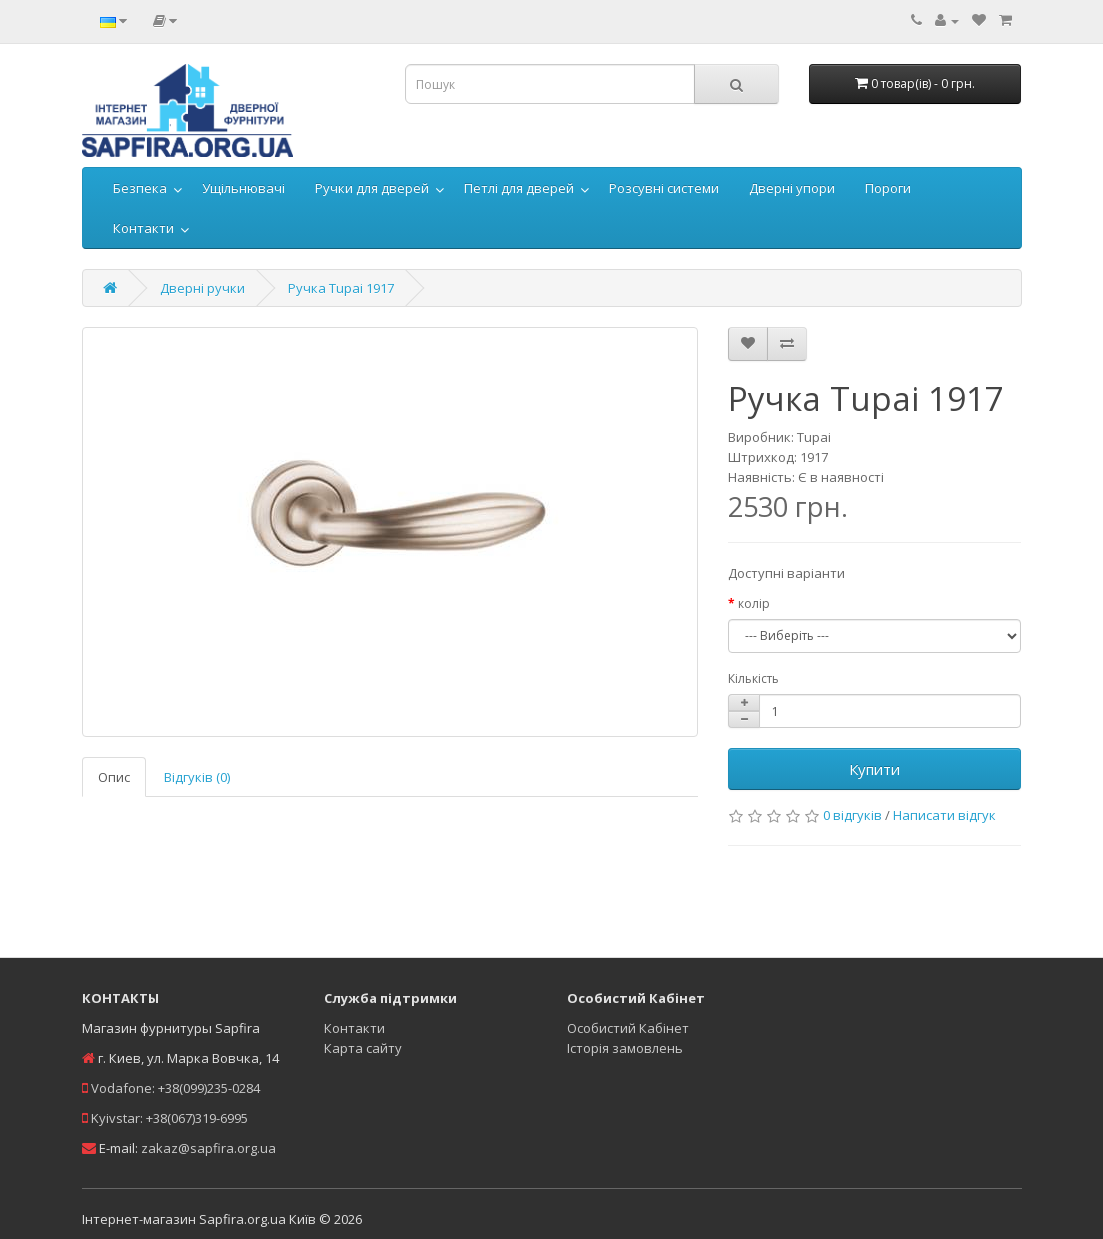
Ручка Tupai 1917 (341, 288)
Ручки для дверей (372, 188)
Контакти (143, 228)
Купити (874, 769)
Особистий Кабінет (628, 1028)
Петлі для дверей (519, 188)
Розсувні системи (664, 188)
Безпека (140, 188)
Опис (114, 777)
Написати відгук (944, 815)
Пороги (888, 188)
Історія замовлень (625, 1048)
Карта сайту (363, 1048)
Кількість (753, 678)
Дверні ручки (202, 288)
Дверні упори (792, 188)
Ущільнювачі (243, 188)
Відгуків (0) (197, 777)
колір (754, 603)
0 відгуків (852, 815)
